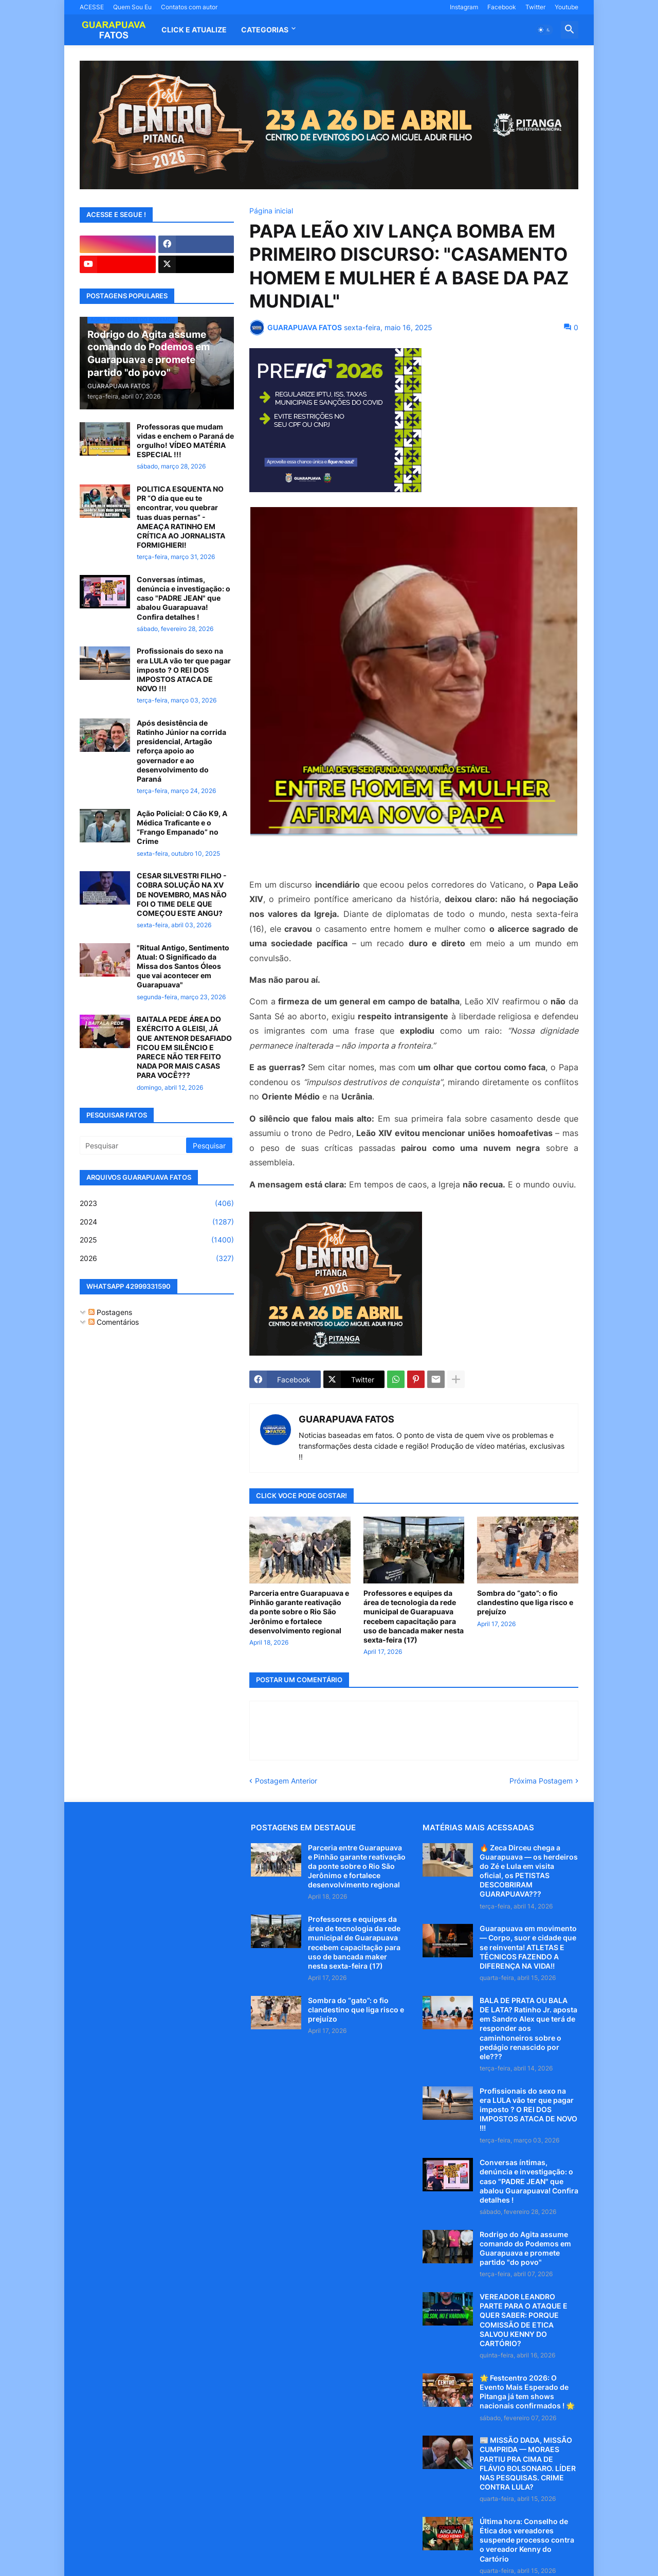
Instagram (464, 7)
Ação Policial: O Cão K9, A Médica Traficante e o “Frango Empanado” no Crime (182, 827)
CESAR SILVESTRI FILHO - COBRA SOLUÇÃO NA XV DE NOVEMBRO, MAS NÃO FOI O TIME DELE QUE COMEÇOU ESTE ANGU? (182, 894)
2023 (157, 1203)
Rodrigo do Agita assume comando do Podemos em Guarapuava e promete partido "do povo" (525, 2248)
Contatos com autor (189, 7)
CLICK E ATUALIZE (194, 29)
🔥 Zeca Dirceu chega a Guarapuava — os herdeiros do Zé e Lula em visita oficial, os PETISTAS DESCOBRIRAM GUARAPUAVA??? (529, 1871)
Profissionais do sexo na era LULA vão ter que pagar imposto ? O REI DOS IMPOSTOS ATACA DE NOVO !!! (184, 669)
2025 (157, 1240)
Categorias (264, 29)
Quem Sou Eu (132, 7)
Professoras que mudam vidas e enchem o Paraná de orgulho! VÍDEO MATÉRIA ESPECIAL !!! (185, 440)
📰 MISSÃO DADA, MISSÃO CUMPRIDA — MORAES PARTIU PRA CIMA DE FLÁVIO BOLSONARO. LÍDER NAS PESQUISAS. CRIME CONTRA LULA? (528, 2463)
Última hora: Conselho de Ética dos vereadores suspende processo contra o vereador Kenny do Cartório (527, 2540)
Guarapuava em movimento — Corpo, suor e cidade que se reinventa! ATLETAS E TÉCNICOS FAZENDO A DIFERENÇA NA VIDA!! (528, 1947)
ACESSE (92, 7)
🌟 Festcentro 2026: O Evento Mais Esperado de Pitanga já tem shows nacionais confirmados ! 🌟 (527, 2391)
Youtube (566, 7)
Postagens (110, 1312)
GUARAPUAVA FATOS (346, 1419)
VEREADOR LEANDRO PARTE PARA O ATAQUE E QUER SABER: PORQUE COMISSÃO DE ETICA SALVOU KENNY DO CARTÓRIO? (524, 2320)
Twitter (535, 7)
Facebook (501, 7)
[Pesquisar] (133, 1145)
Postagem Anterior (286, 1780)
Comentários (113, 1322)
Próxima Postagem (541, 1780)
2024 (157, 1222)
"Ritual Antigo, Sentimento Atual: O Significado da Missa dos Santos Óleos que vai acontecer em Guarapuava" (183, 966)
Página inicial (271, 210)
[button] (544, 30)
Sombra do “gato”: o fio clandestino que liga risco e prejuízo (525, 1602)
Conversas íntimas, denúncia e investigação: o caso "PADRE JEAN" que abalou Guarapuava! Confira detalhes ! (183, 598)
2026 (157, 1258)
